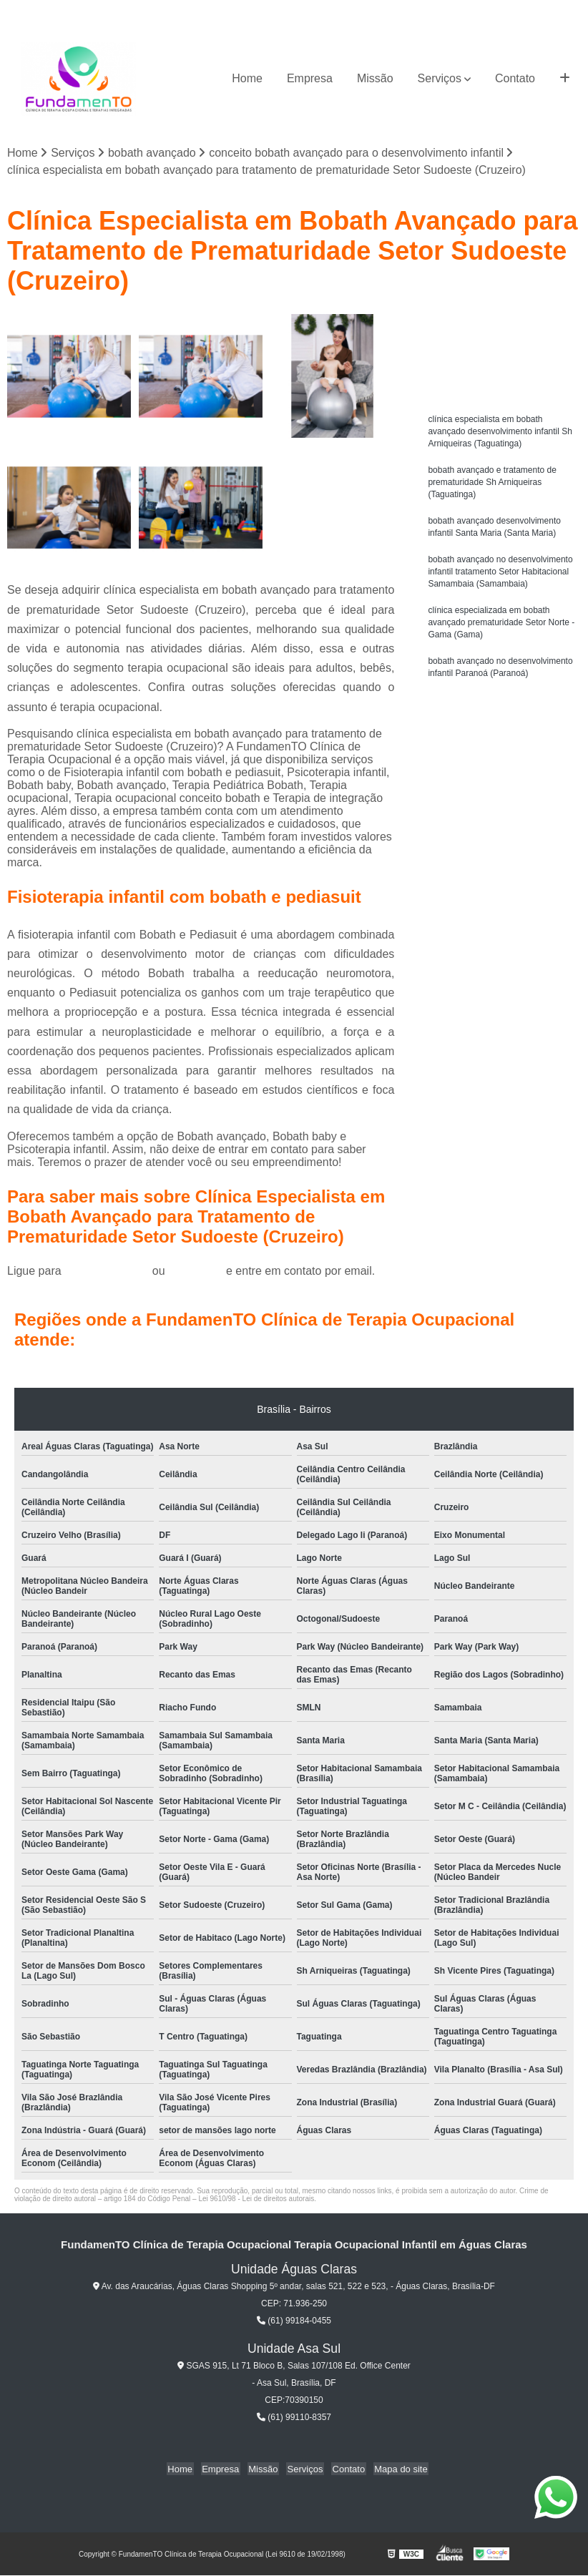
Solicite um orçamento (502, 327)
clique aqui (195, 1271)
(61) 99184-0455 (108, 1271)
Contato (515, 78)
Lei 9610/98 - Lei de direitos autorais (256, 2199)
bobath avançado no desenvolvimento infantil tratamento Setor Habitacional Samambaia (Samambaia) (500, 579)
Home (247, 78)
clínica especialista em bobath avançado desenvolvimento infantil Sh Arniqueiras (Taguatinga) (500, 433)
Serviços (439, 78)
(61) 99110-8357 (294, 2418)
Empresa (310, 78)
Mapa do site (394, 2469)
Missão (375, 78)
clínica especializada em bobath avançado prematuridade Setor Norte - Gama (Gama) (501, 632)
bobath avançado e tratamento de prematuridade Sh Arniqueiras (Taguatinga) (492, 486)
